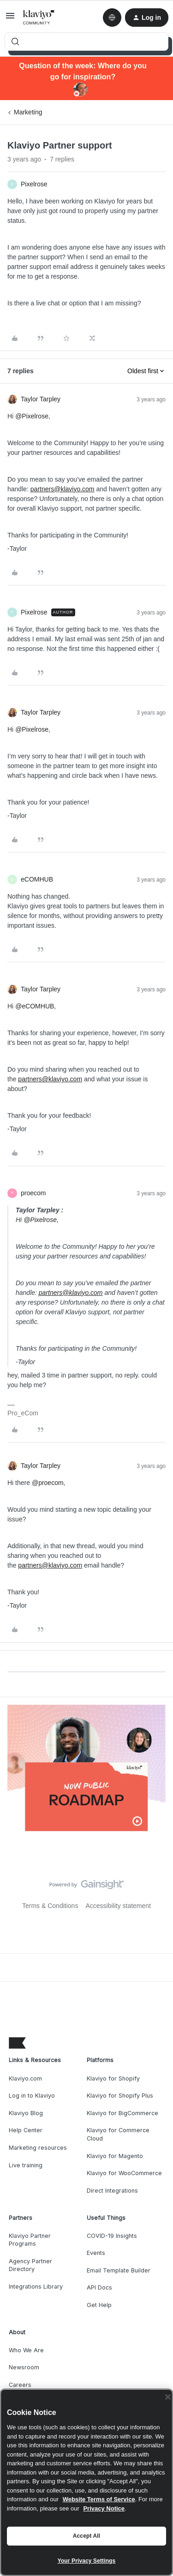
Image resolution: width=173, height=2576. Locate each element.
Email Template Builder (118, 2270)
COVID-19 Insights (112, 2235)
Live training (25, 2165)
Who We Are (26, 2350)
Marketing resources (38, 2147)
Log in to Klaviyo (32, 2095)
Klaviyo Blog (26, 2113)
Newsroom (24, 2367)
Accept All (86, 2536)
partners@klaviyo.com (62, 489)
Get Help (99, 2305)
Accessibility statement (118, 1905)
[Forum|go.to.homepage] (39, 17)
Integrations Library (36, 2286)
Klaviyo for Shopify (113, 2078)
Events (96, 2252)
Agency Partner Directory (30, 2265)
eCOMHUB (37, 879)
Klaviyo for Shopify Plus (120, 2095)
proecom (33, 1193)
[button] (10, 19)
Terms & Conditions (50, 1905)
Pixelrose (34, 184)
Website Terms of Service (99, 2499)
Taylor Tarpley (40, 399)
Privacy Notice (104, 2508)
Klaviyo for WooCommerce (124, 2173)
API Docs (99, 2287)
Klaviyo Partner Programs (30, 2240)
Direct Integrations (112, 2190)
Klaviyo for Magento (115, 2156)
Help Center (25, 2130)
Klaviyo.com (25, 2078)
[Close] (168, 2397)
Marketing (28, 112)
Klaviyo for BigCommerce (122, 2113)
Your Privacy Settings (87, 2561)
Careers (20, 2384)
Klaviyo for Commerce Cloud (118, 2134)
